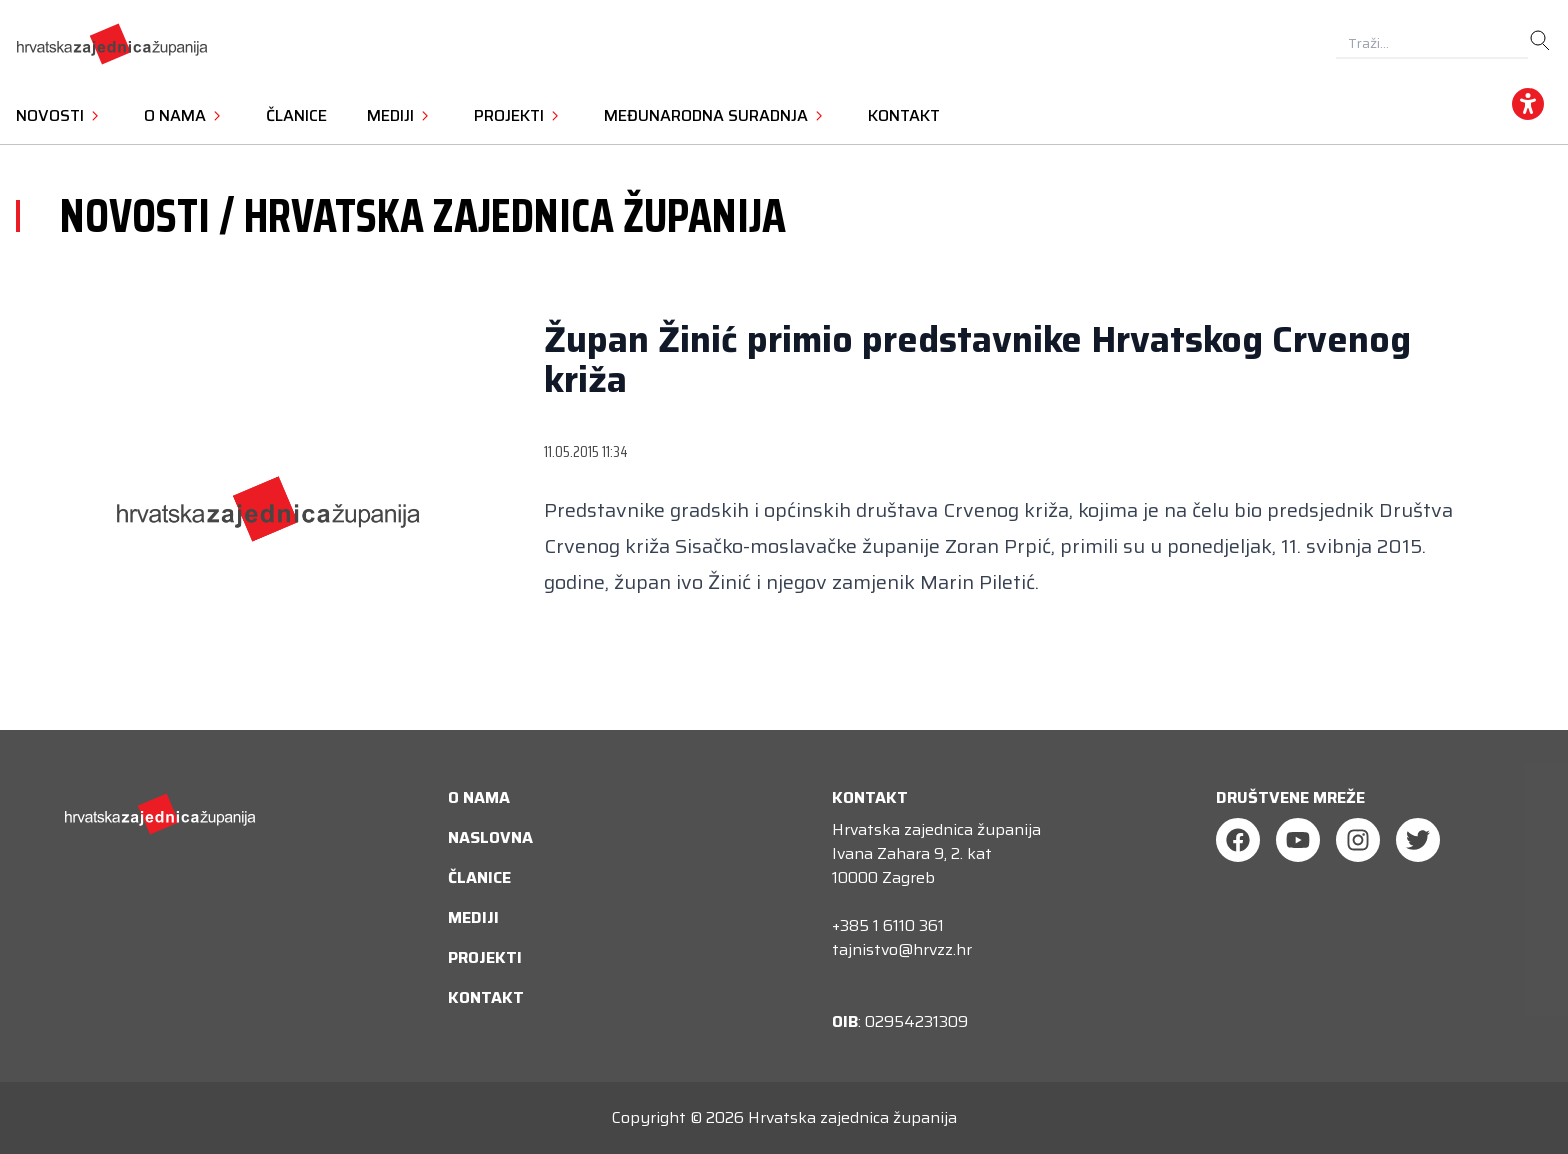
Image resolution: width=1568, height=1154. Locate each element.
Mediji (473, 917)
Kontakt (904, 115)
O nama (479, 797)
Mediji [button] (400, 115)
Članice (296, 115)
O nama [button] (185, 115)
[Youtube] (1298, 840)
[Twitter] (1418, 840)
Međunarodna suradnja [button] (716, 115)
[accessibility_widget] (1528, 104)
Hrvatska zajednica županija (852, 1117)
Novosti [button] (60, 115)
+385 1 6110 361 (888, 925)
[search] (1540, 41)
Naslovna (490, 837)
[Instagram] (1358, 840)
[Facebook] (1238, 840)
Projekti (485, 957)
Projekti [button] (519, 115)
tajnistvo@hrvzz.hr (902, 949)
